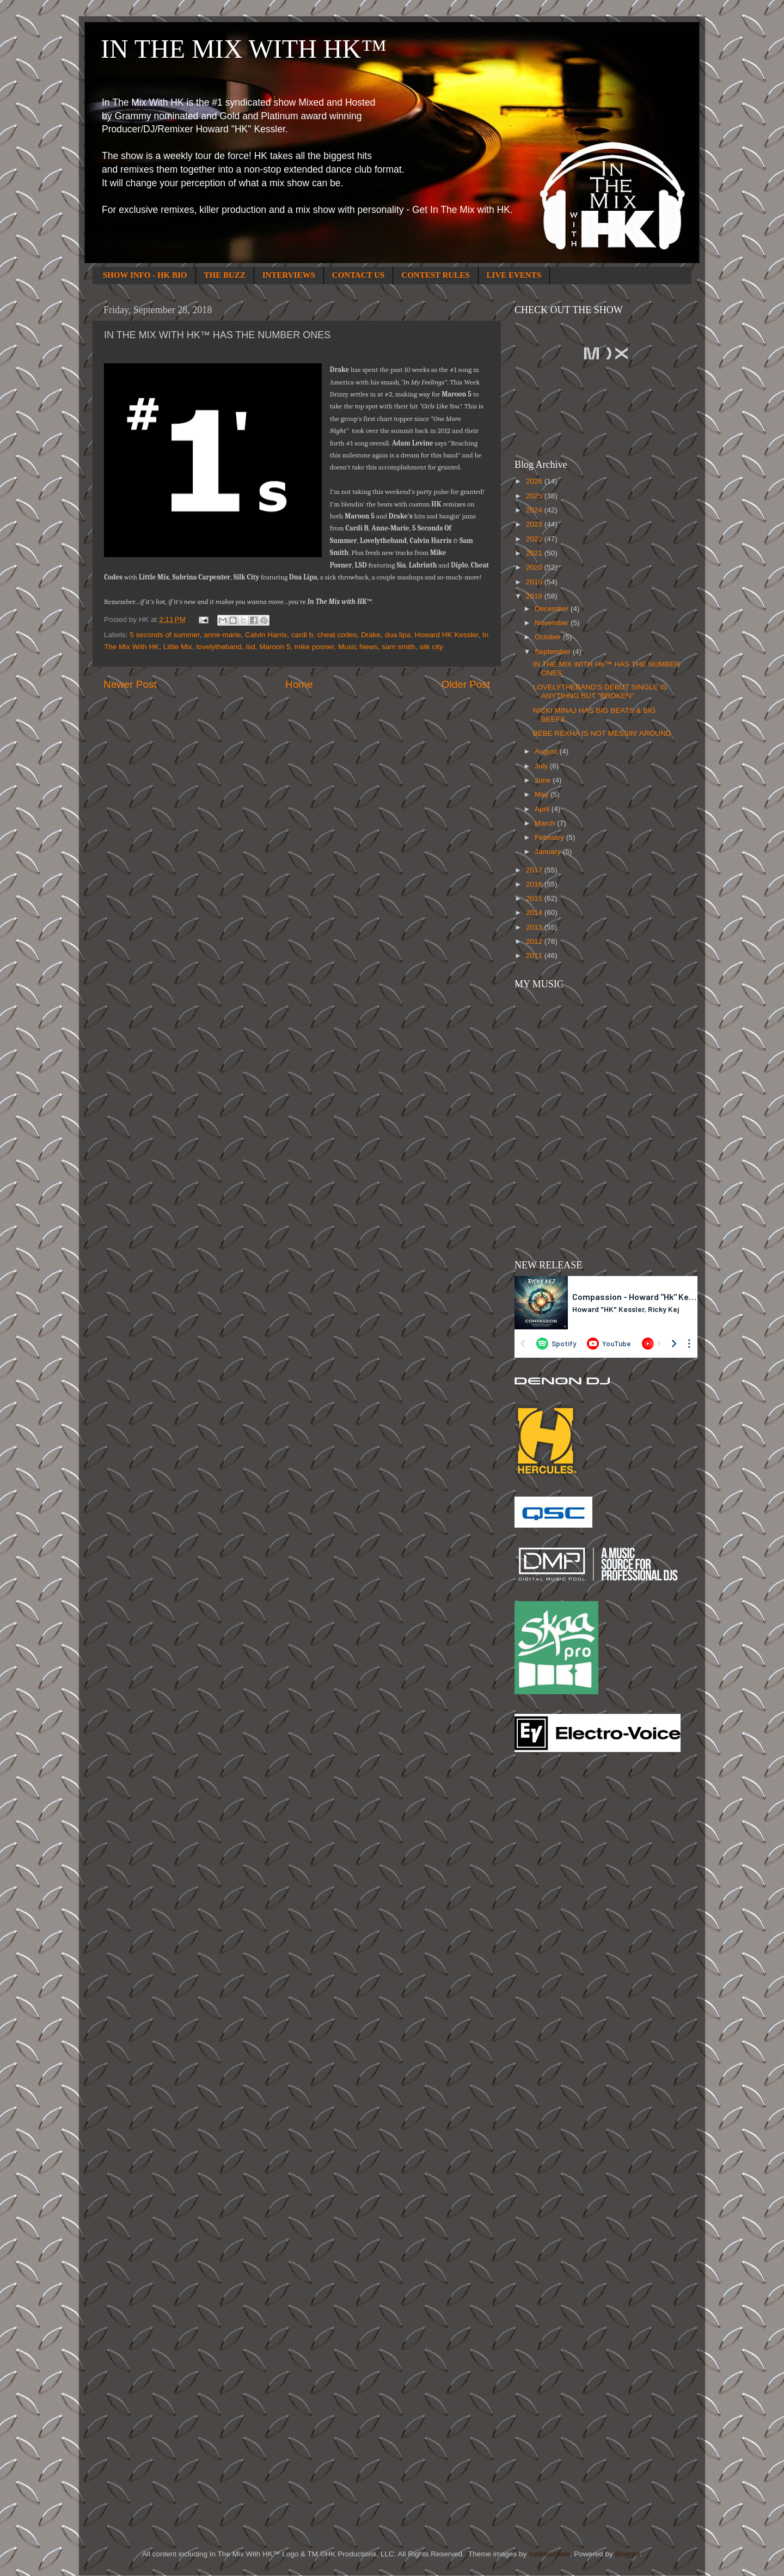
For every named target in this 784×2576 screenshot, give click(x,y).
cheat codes (337, 635)
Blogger (627, 2554)
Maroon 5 (274, 647)
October (549, 637)
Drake (371, 635)
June (544, 780)
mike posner (314, 647)
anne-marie (222, 635)
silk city (431, 647)
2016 (535, 884)
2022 (535, 539)
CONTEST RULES (435, 275)
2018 (535, 596)
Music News (358, 647)
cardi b (302, 635)
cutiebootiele (549, 2554)
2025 (535, 496)
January (549, 851)
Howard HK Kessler (446, 635)
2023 (535, 524)
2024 (535, 510)
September (554, 652)
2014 (535, 912)
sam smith (398, 647)
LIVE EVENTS (514, 275)
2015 (535, 898)
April (543, 809)
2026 (535, 481)
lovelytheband (219, 647)
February (550, 837)
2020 (535, 567)
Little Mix (177, 647)
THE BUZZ (225, 275)
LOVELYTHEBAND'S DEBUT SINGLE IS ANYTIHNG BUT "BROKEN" (600, 691)
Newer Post (130, 684)
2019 (535, 582)
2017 (535, 870)
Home (299, 684)
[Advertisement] (558, 1935)
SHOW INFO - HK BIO (145, 275)
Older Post (466, 684)
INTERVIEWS (288, 275)
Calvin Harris (266, 635)
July (542, 766)
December (553, 609)
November (553, 623)
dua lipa (398, 635)
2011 (535, 955)
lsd (250, 647)
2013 (535, 927)
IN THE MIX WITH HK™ (244, 48)
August (547, 751)
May (542, 794)
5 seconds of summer (164, 635)
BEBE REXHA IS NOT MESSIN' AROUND (602, 733)
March (546, 823)
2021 (535, 553)
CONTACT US (358, 275)
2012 (535, 941)
